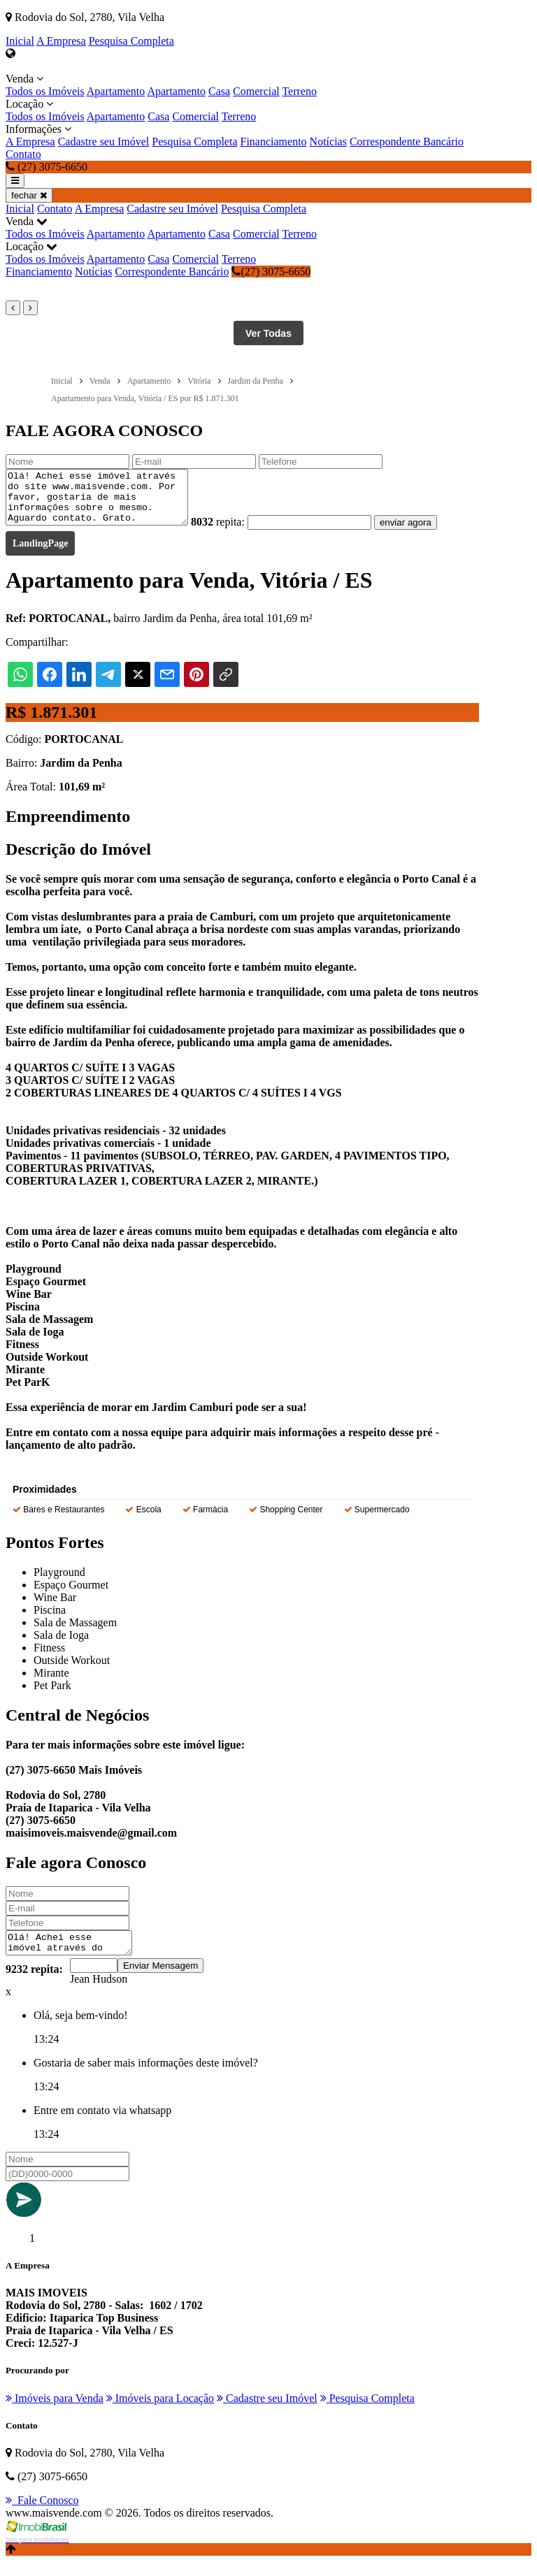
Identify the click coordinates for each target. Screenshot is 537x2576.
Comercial (256, 91)
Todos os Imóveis (45, 91)
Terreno (299, 91)
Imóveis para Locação (160, 2413)
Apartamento (116, 91)
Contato (23, 154)
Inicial (20, 41)
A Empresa (61, 41)
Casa (219, 91)
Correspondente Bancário (407, 141)
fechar (29, 195)
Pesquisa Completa (131, 41)
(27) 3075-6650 (270, 271)
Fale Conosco (42, 2515)
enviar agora (426, 533)
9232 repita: (34, 1984)
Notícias (328, 141)
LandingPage (40, 554)
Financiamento (274, 141)
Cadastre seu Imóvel (104, 141)
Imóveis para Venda (54, 2413)
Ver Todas (268, 333)
